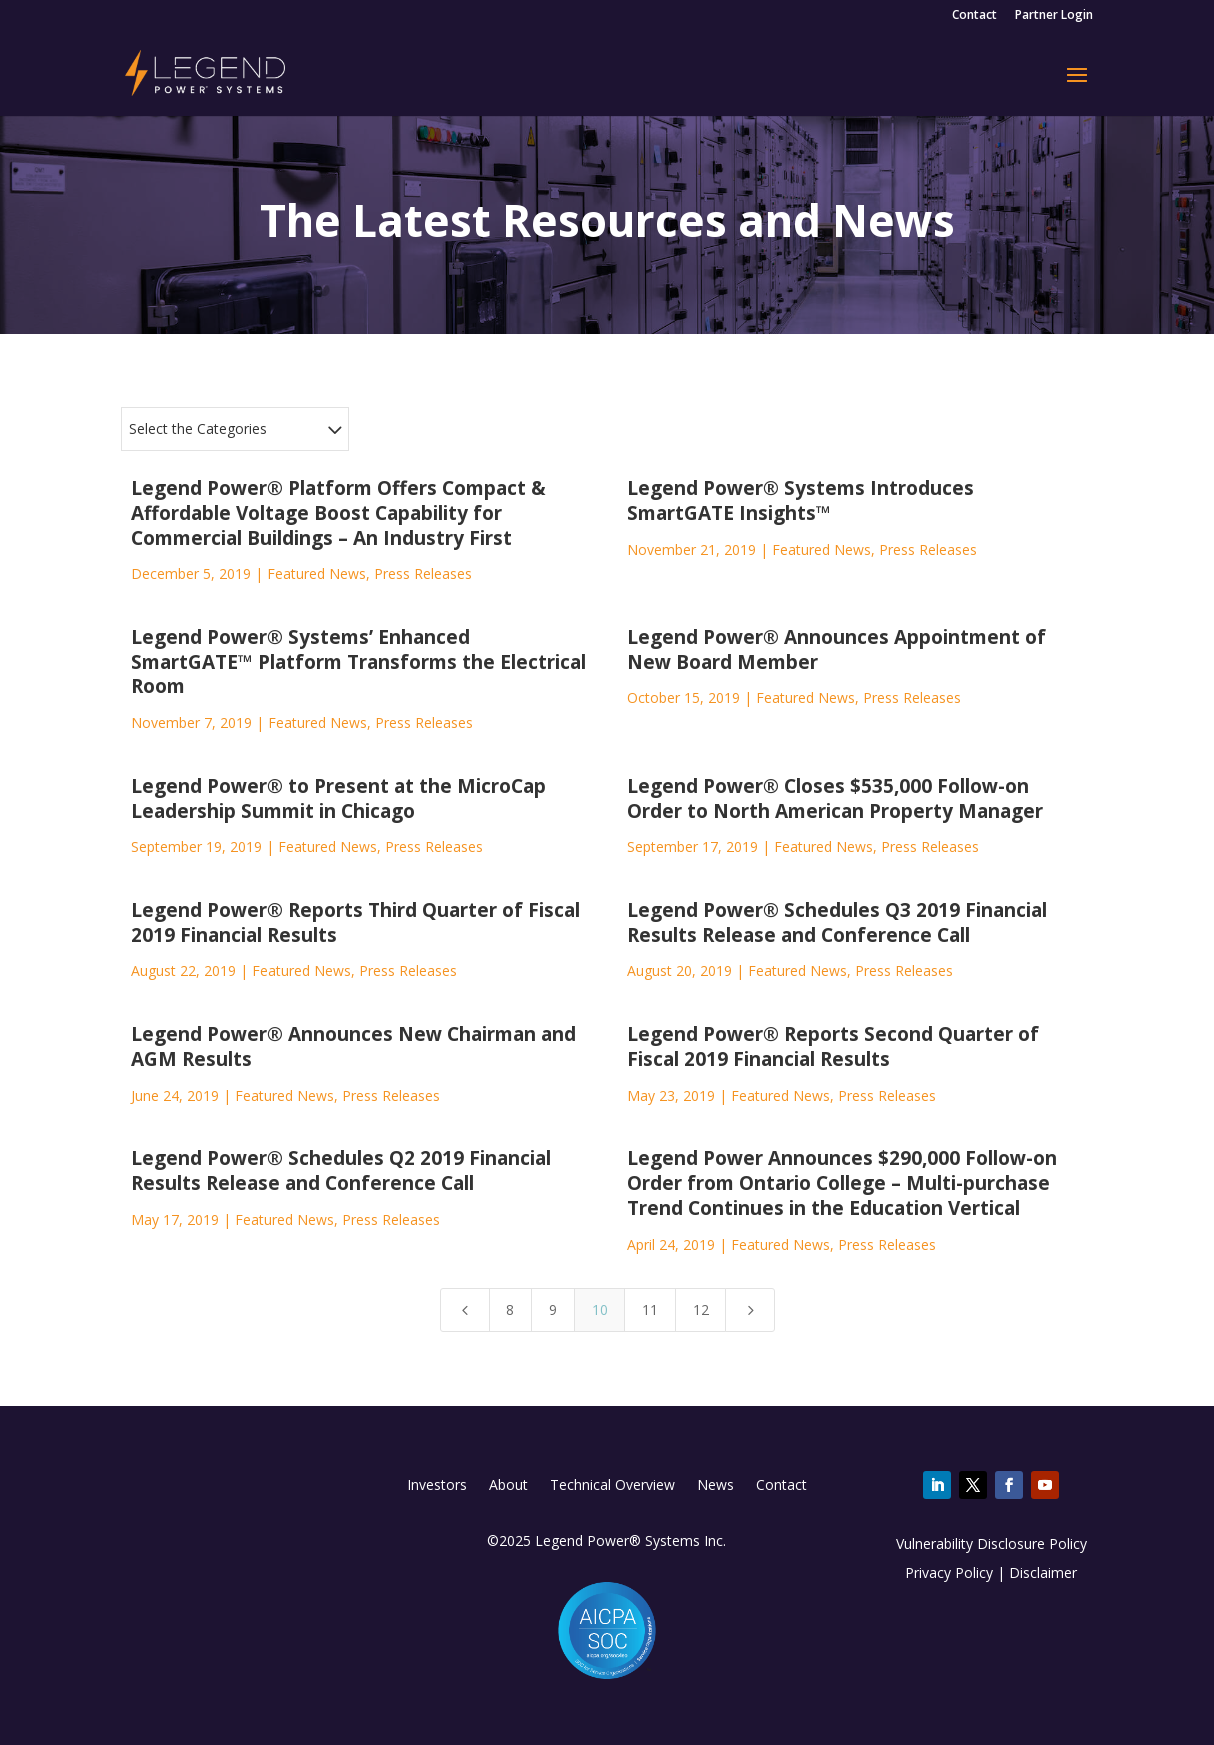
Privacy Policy (949, 1572)
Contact (974, 16)
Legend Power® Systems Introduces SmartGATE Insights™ (800, 500)
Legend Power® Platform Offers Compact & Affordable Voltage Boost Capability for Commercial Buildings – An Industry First (338, 512)
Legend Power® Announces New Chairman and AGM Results (353, 1046)
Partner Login (1054, 16)
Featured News (316, 573)
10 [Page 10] (600, 1309)
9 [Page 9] (553, 1309)
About (508, 1486)
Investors (437, 1486)
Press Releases (423, 573)
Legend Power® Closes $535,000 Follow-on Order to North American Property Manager (835, 798)
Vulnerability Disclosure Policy (991, 1543)
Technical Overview (612, 1486)
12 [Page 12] (701, 1309)
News (715, 1486)
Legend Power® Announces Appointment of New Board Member (836, 649)
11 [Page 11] (650, 1309)
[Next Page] (750, 1310)
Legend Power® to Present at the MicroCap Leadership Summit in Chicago (338, 798)
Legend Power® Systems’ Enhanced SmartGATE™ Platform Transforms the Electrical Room (358, 661)
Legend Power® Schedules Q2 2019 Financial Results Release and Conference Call (341, 1170)
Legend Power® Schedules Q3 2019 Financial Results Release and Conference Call (837, 922)
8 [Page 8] (510, 1309)
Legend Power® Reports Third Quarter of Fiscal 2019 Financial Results (355, 922)
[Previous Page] (465, 1310)
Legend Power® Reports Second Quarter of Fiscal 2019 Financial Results (833, 1046)
